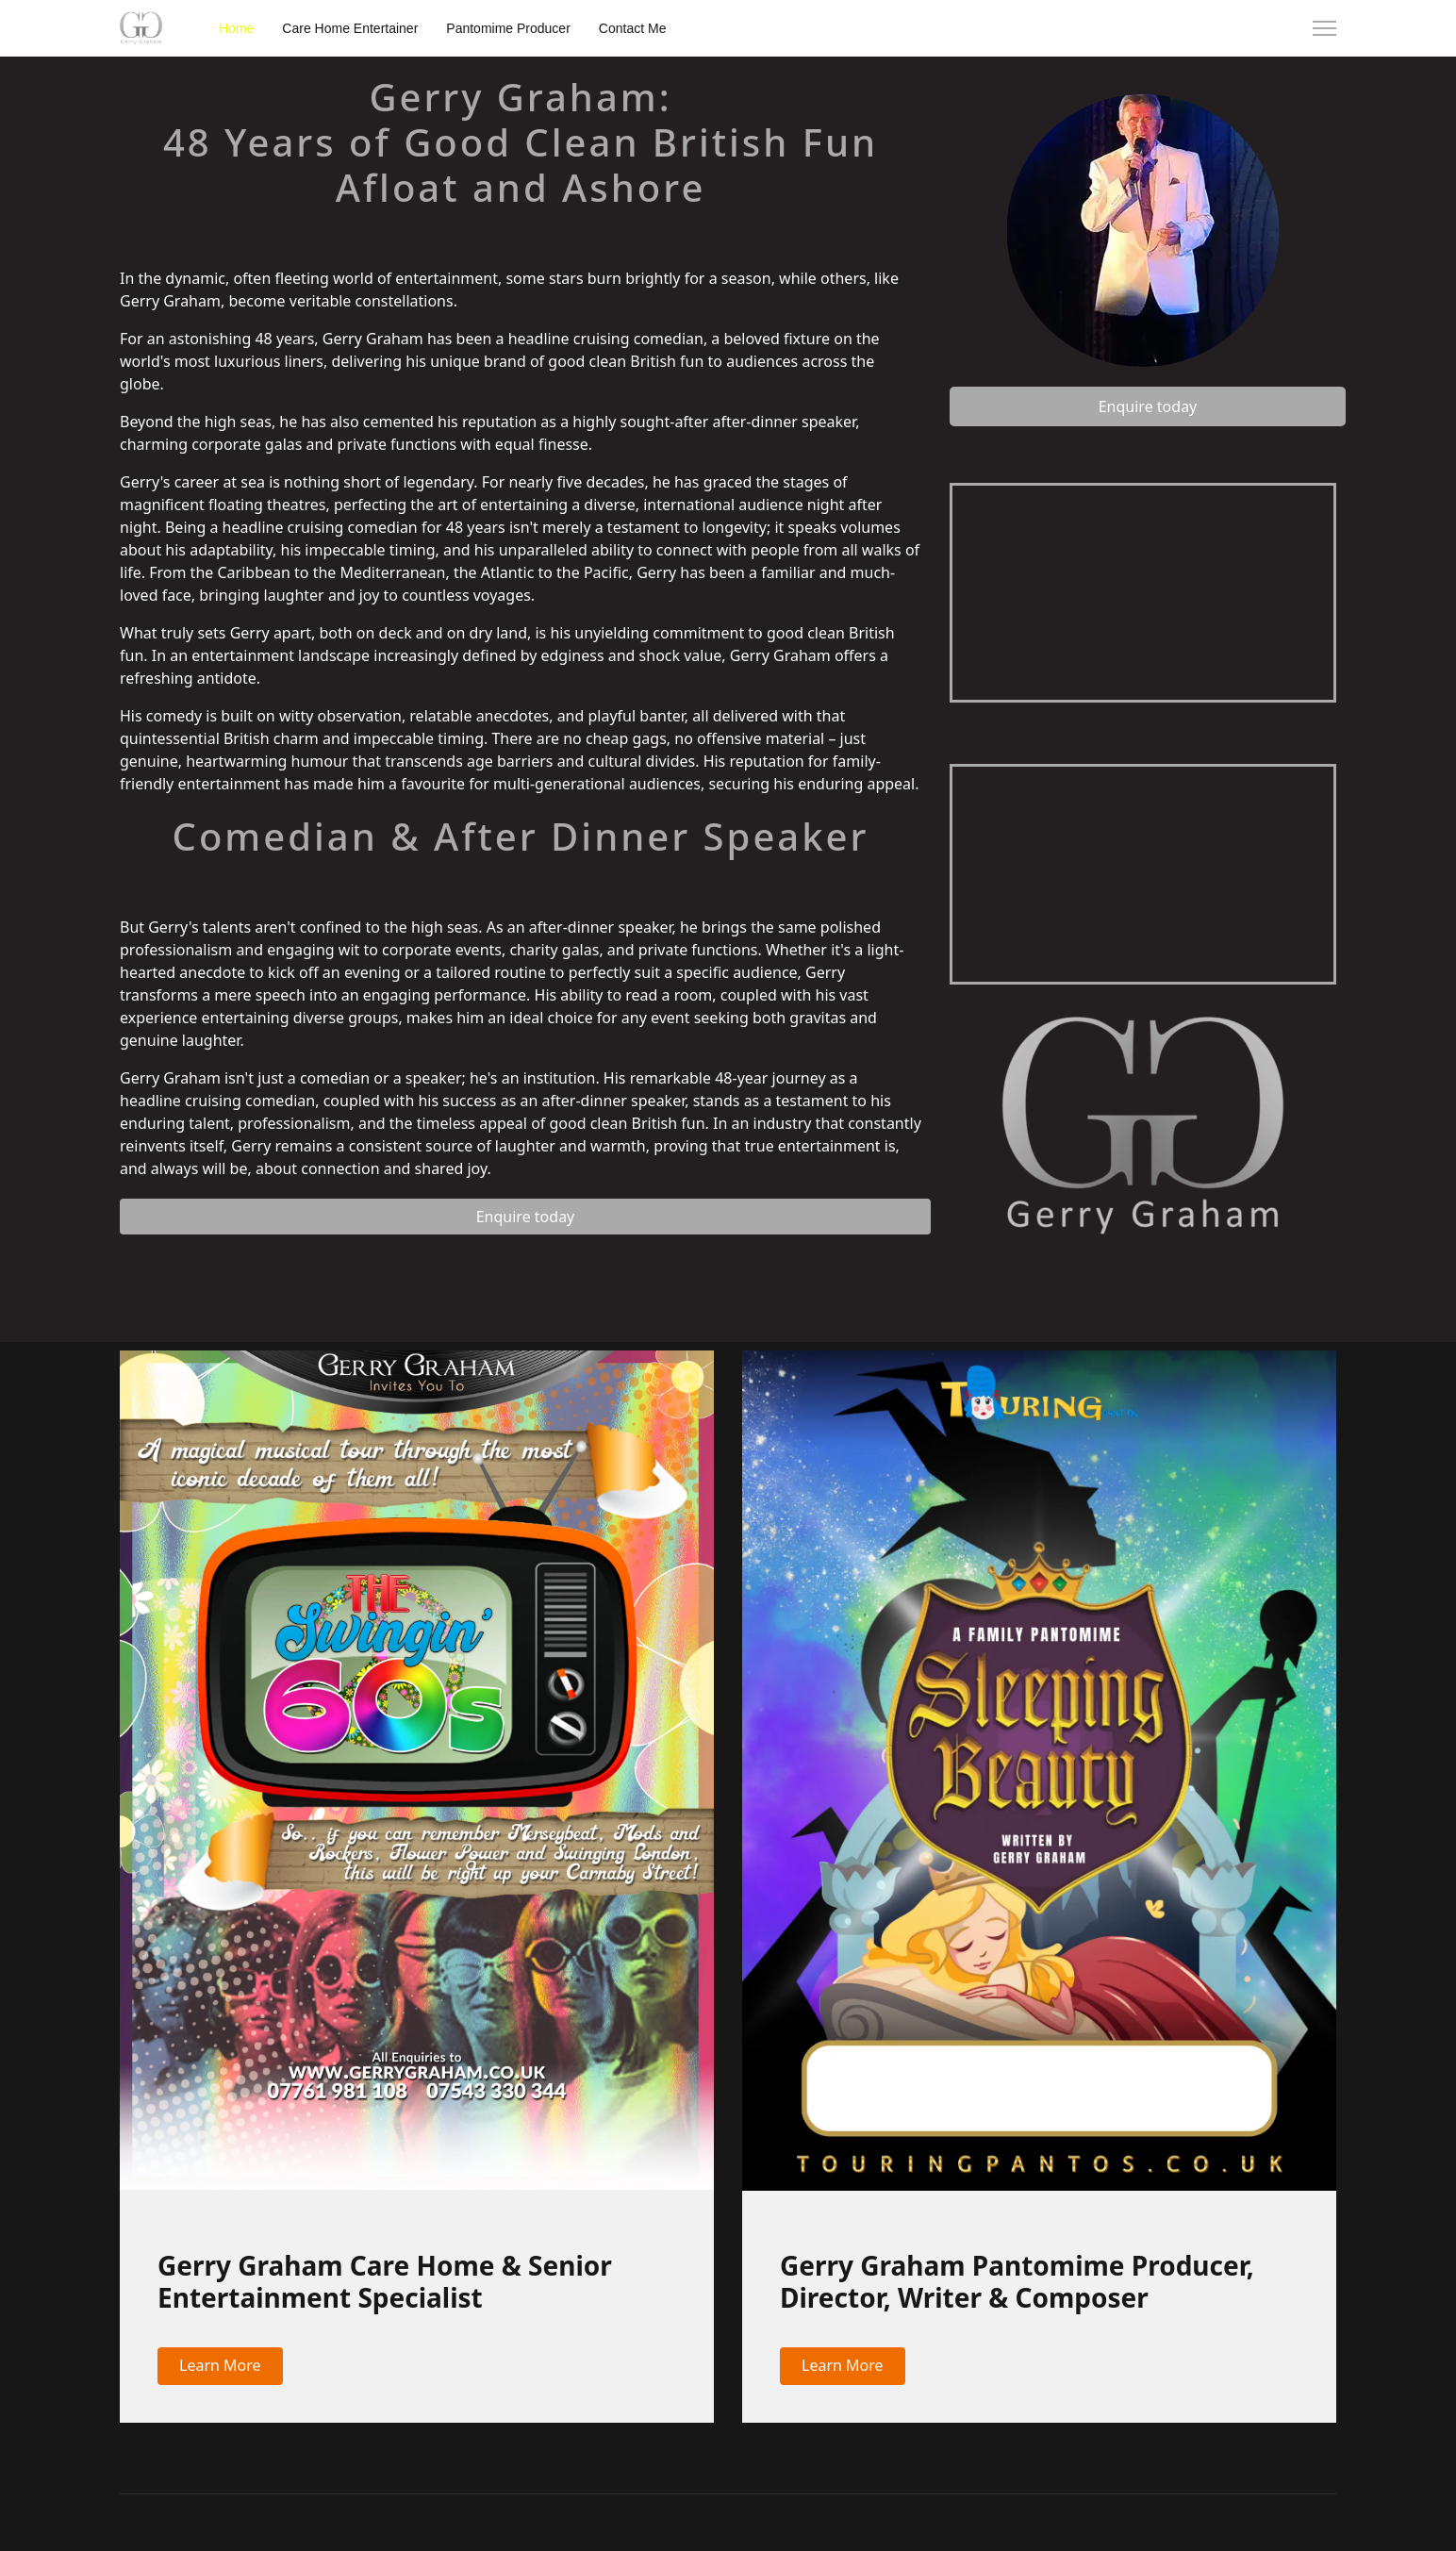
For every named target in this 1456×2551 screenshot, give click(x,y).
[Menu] (1324, 28)
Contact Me (633, 28)
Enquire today (525, 1216)
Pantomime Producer (508, 28)
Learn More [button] (220, 2365)
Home (236, 28)
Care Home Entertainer (350, 28)
